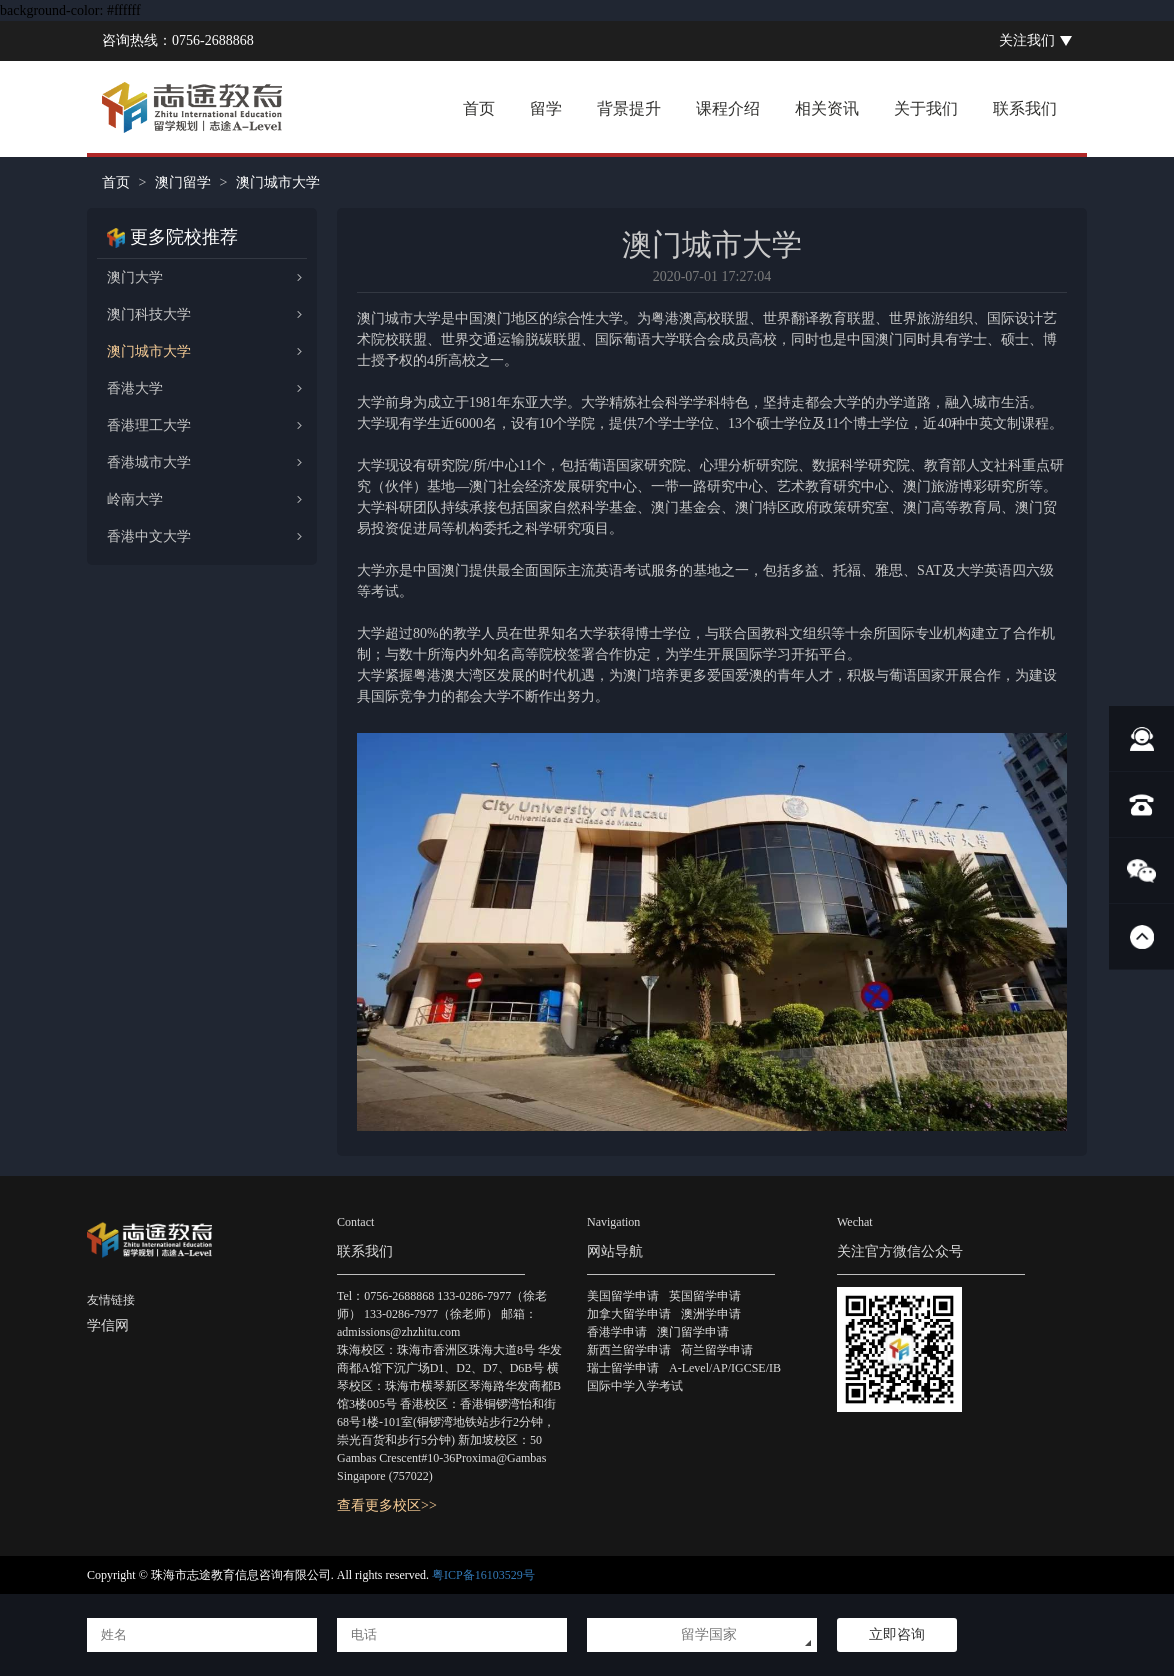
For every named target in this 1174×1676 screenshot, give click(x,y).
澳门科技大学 (149, 314)
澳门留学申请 (693, 1332)
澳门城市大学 (149, 351)
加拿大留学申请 (629, 1314)
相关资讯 (827, 108)
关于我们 (926, 108)
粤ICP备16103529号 (483, 1575)
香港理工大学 (149, 425)
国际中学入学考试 (635, 1386)
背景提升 (629, 108)
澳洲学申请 (711, 1314)
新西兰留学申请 (629, 1350)
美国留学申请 (623, 1296)
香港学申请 (617, 1332)
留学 (546, 108)
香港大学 (135, 388)
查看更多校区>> (387, 1505)
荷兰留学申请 (717, 1350)
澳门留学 (183, 182)
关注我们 (1027, 40)
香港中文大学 (149, 536)
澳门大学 (135, 277)
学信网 (108, 1325)
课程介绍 (728, 108)
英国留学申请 (705, 1296)
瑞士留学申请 (623, 1368)
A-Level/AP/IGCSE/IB (725, 1368)
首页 (479, 108)
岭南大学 (135, 499)
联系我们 (1025, 108)
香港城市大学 (149, 462)
